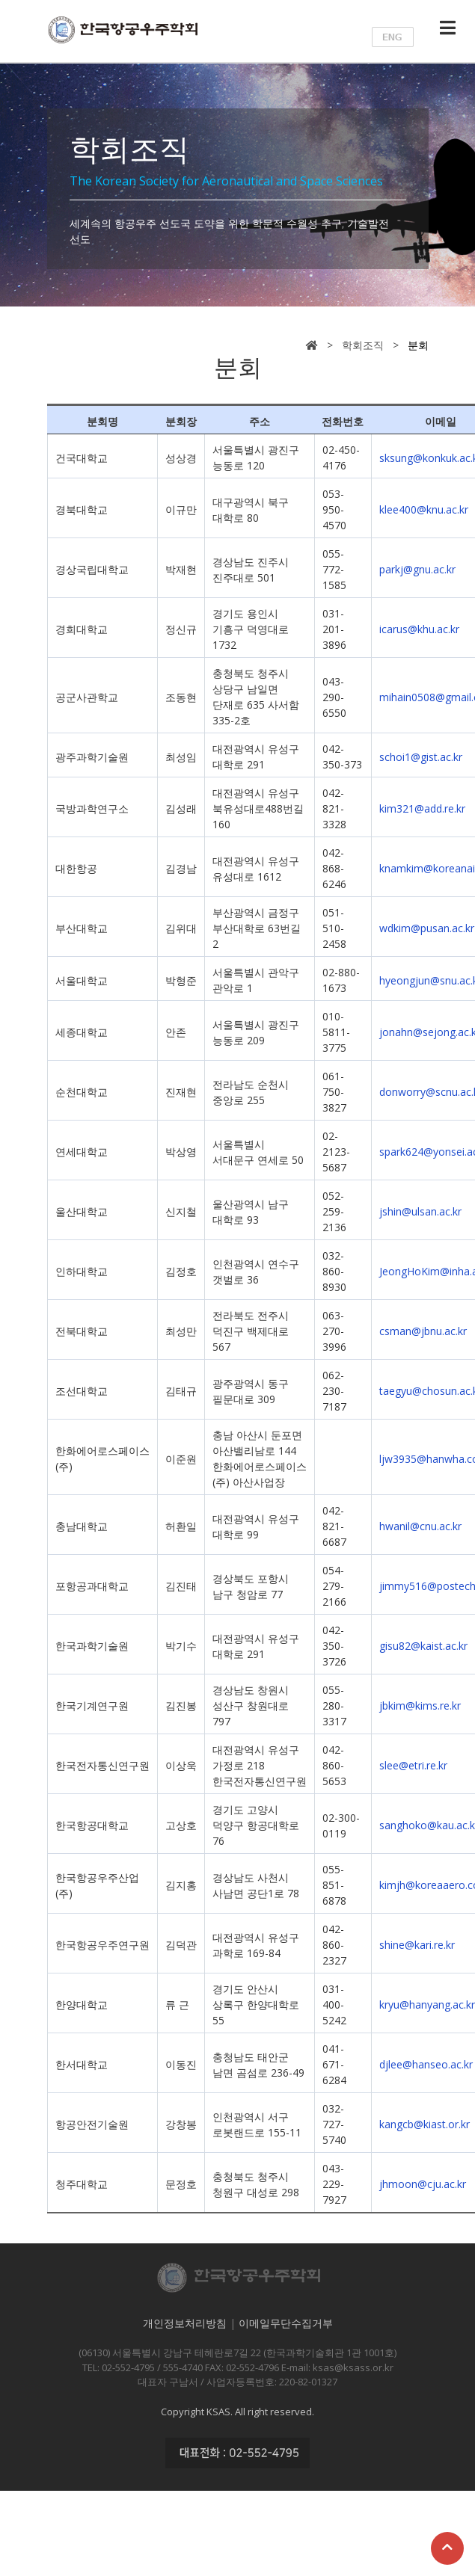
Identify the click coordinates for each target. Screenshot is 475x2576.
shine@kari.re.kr (417, 1945)
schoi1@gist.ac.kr (420, 757)
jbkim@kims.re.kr (420, 1705)
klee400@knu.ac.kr (423, 509)
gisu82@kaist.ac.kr (423, 1646)
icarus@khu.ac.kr (419, 629)
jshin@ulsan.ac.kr (420, 1211)
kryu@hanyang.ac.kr (427, 2004)
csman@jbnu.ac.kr (423, 1331)
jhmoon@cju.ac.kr (422, 2184)
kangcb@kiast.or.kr (424, 2124)
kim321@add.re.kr (422, 808)
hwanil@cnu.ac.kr (420, 1526)
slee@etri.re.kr (413, 1765)
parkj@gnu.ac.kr (417, 569)
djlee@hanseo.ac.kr (426, 2064)
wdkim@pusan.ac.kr (426, 928)
